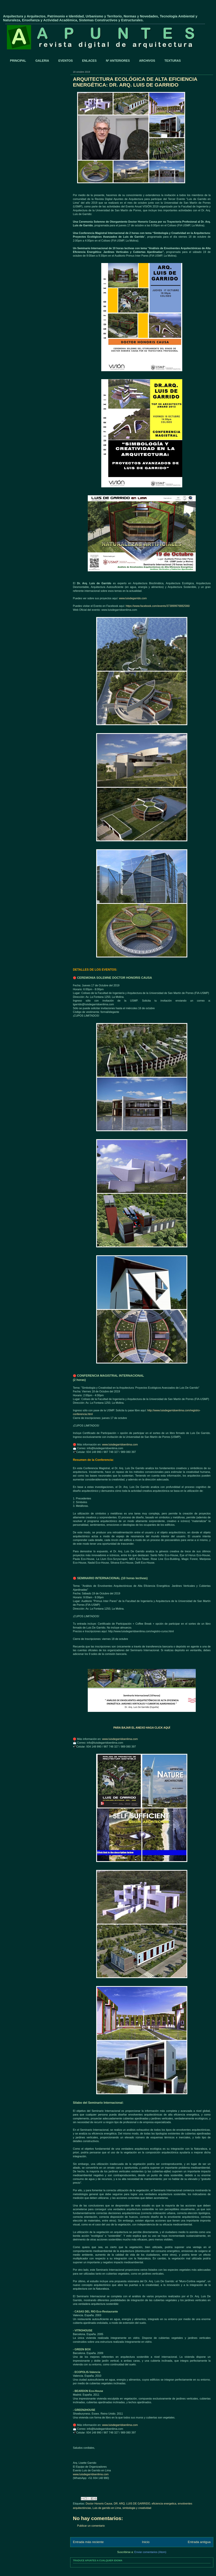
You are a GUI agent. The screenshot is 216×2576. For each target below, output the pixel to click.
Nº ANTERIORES (118, 60)
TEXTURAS (172, 60)
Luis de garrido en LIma (107, 2508)
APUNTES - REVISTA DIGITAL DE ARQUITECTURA (42, 11)
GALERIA (42, 60)
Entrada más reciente (88, 2542)
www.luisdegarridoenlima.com (120, 1444)
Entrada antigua (199, 2542)
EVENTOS (65, 60)
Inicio (146, 2542)
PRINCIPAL (18, 60)
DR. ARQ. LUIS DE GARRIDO (132, 2503)
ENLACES (89, 60)
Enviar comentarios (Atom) (150, 2552)
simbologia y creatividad (137, 2508)
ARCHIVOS (147, 60)
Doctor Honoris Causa (99, 2503)
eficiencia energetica (164, 2503)
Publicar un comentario (91, 2525)
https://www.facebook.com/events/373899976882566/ (158, 605)
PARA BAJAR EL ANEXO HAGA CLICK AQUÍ (141, 1727)
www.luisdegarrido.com (133, 598)
